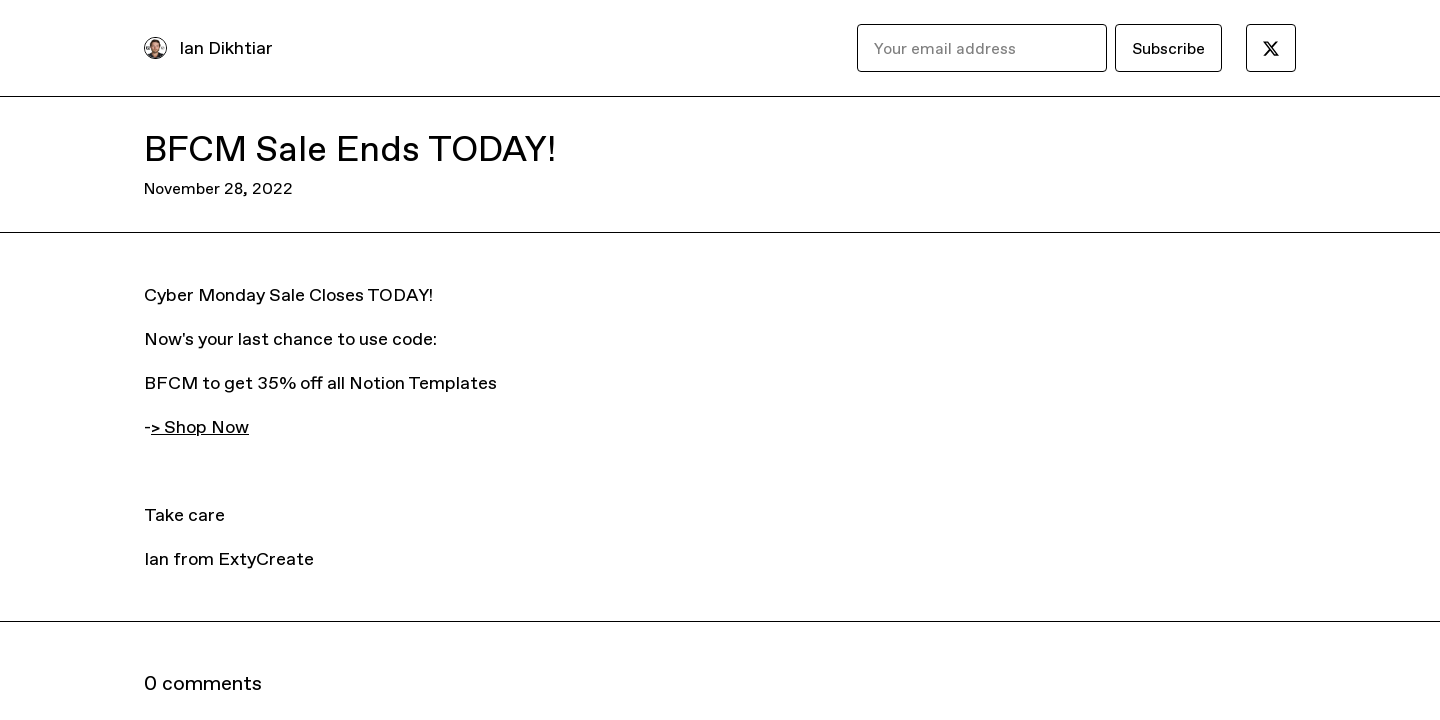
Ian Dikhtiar (226, 47)
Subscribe (1168, 48)
